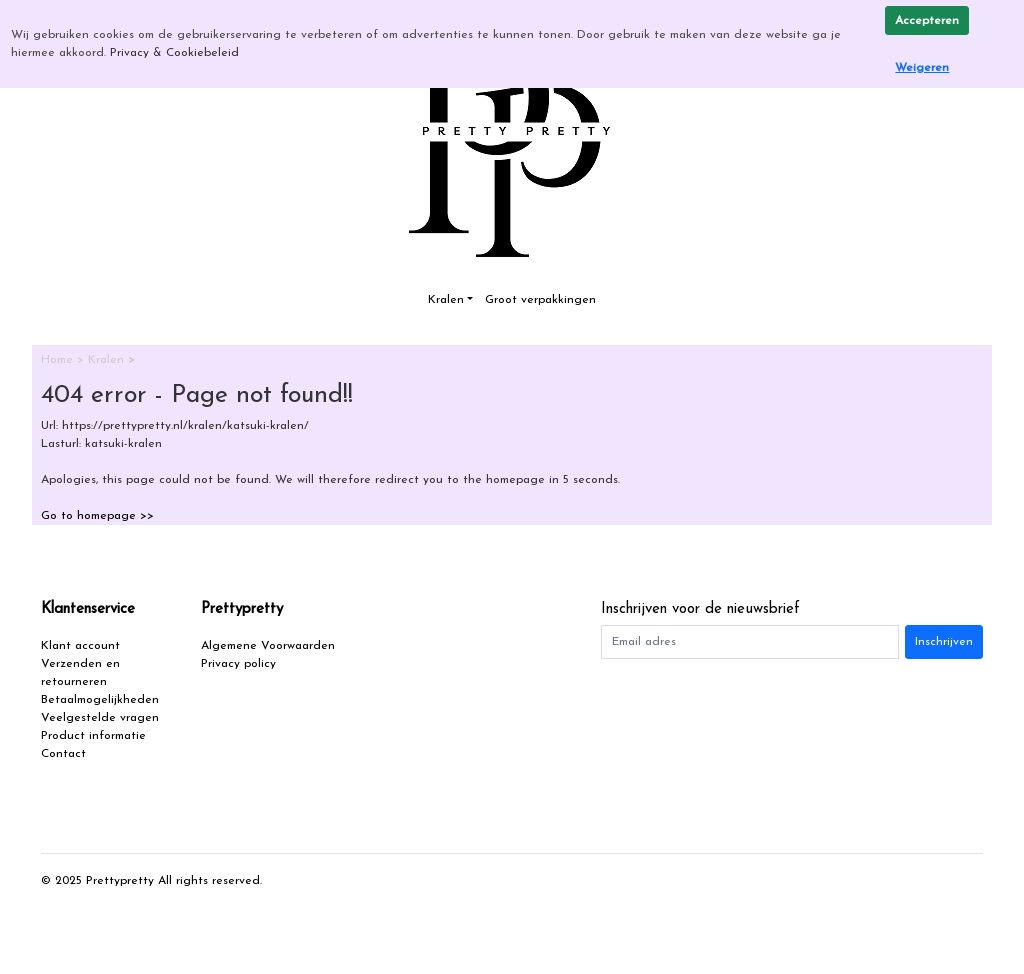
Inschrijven (944, 642)
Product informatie (93, 736)
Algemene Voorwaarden (268, 646)
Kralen (446, 300)
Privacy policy (238, 664)
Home (59, 360)
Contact (63, 754)
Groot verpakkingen (540, 300)
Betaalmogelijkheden (100, 700)
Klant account (80, 646)
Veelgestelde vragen (100, 718)
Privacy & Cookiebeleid (174, 53)
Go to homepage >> (97, 516)
